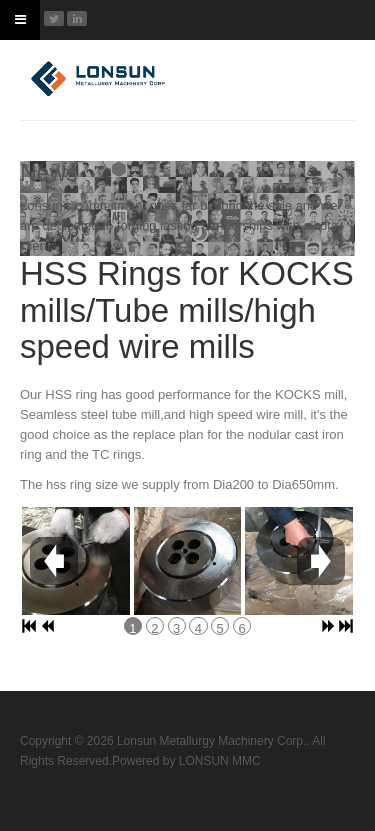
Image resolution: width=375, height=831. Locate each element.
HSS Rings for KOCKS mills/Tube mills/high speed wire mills (187, 310)
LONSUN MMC (220, 761)
